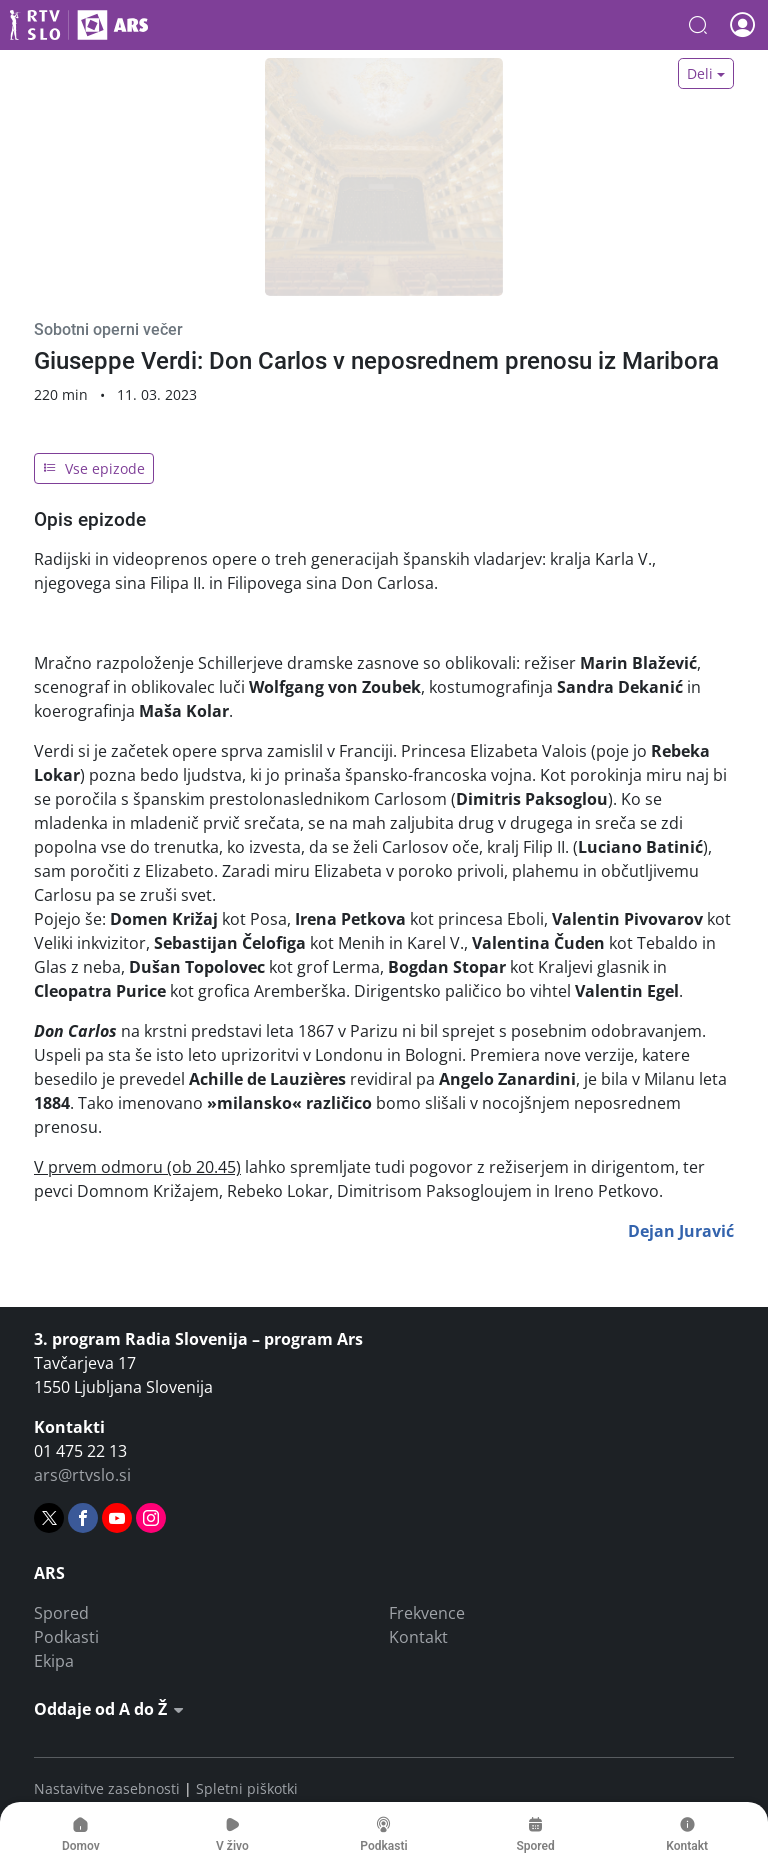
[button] (698, 25)
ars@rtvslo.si (82, 1475)
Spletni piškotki (247, 1788)
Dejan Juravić (681, 1231)
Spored (61, 1613)
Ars (79, 25)
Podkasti (66, 1637)
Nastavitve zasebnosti (107, 1788)
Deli (700, 73)
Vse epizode (94, 468)
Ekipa (54, 1661)
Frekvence (427, 1613)
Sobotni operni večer (108, 329)
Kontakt (418, 1637)
